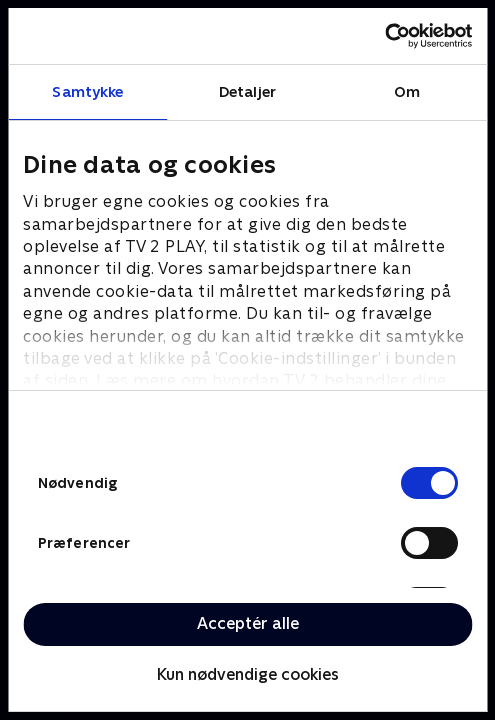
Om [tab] (407, 91)
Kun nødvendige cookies (248, 674)
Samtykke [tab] (87, 91)
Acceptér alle (248, 623)
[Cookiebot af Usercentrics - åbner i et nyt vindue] (384, 36)
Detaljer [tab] (247, 91)
